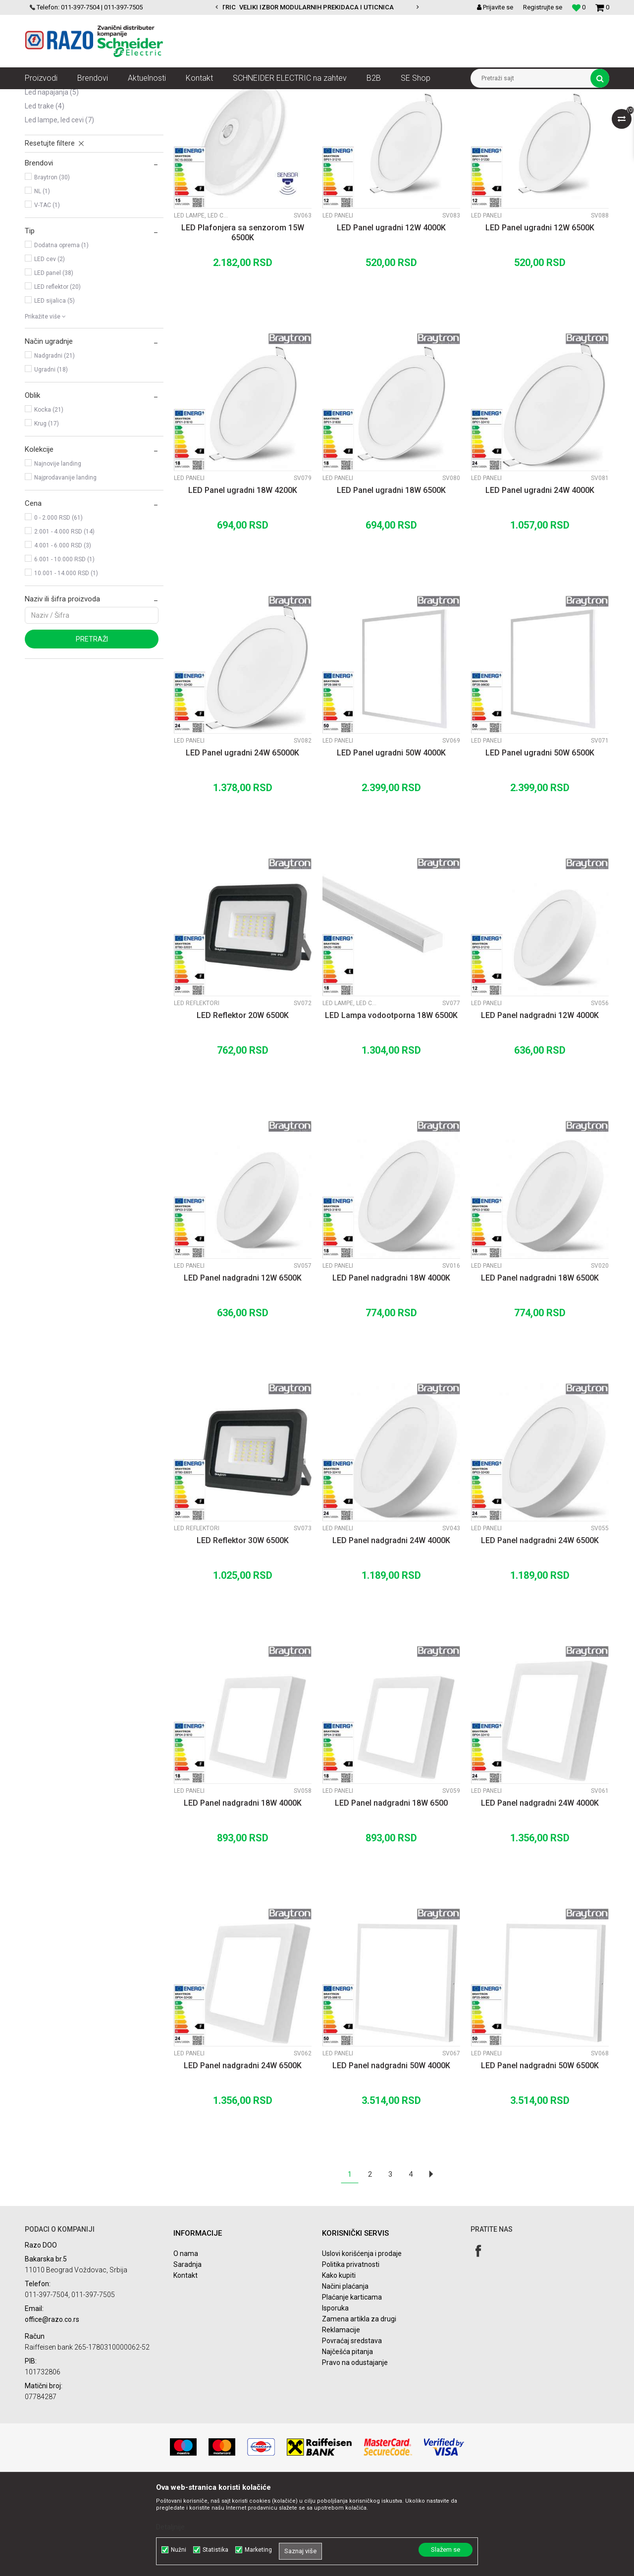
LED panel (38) (53, 362)
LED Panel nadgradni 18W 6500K (540, 1367)
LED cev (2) (49, 348)
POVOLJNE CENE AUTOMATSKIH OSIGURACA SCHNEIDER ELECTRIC (323, 7)
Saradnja (187, 2354)
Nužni (178, 2549)
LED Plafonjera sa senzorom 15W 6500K (242, 321)
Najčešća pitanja (347, 2441)
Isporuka (335, 2397)
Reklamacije (341, 2419)
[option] (317, 7)
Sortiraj (348, 114)
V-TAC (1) (47, 294)
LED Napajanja (52, 181)
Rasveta (114, 96)
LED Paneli (48, 154)
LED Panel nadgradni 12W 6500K (243, 1367)
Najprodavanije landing (65, 566)
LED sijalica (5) (54, 389)
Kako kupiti (339, 2364)
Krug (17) (46, 512)
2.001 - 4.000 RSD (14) (64, 620)
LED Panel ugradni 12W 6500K (539, 317)
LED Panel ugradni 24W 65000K (242, 842)
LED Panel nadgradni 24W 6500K (540, 1629)
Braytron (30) (52, 266)
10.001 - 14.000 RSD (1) (66, 662)
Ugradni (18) (51, 458)
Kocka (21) (48, 498)
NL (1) (42, 280)
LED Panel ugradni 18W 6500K (391, 579)
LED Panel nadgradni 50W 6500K (540, 2154)
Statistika (215, 2549)
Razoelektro (41, 96)
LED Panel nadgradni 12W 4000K (540, 1104)
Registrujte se (542, 7)
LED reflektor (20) (57, 376)
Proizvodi (80, 96)
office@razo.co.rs (52, 2409)
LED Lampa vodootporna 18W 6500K (391, 1104)
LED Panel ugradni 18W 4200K (242, 579)
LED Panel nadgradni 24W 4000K (391, 1629)
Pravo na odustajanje (355, 2452)
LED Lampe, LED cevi (59, 209)
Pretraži (92, 728)
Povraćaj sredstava (352, 2430)
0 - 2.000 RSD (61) (58, 606)
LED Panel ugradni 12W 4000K (391, 317)
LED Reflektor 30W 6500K (243, 1629)
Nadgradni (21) (54, 444)
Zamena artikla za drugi (359, 2408)
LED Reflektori (52, 167)
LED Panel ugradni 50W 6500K (539, 842)
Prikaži (506, 114)
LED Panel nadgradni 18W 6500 (391, 1892)
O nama (185, 2343)
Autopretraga (306, 114)
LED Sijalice (47, 140)
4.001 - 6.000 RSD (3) (62, 634)
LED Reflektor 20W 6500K (243, 1104)
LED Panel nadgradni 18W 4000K (391, 1367)
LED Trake (44, 195)
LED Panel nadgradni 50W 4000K (391, 2154)
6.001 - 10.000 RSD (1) (64, 648)
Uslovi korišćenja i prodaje (362, 2343)
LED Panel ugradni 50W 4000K (391, 842)
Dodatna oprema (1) (61, 334)
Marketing (258, 2549)
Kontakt (185, 2364)
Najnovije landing (57, 552)
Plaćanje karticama (352, 2386)
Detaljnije (170, 2526)
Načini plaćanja (345, 2375)
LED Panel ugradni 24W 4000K (539, 579)
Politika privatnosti (350, 2354)
